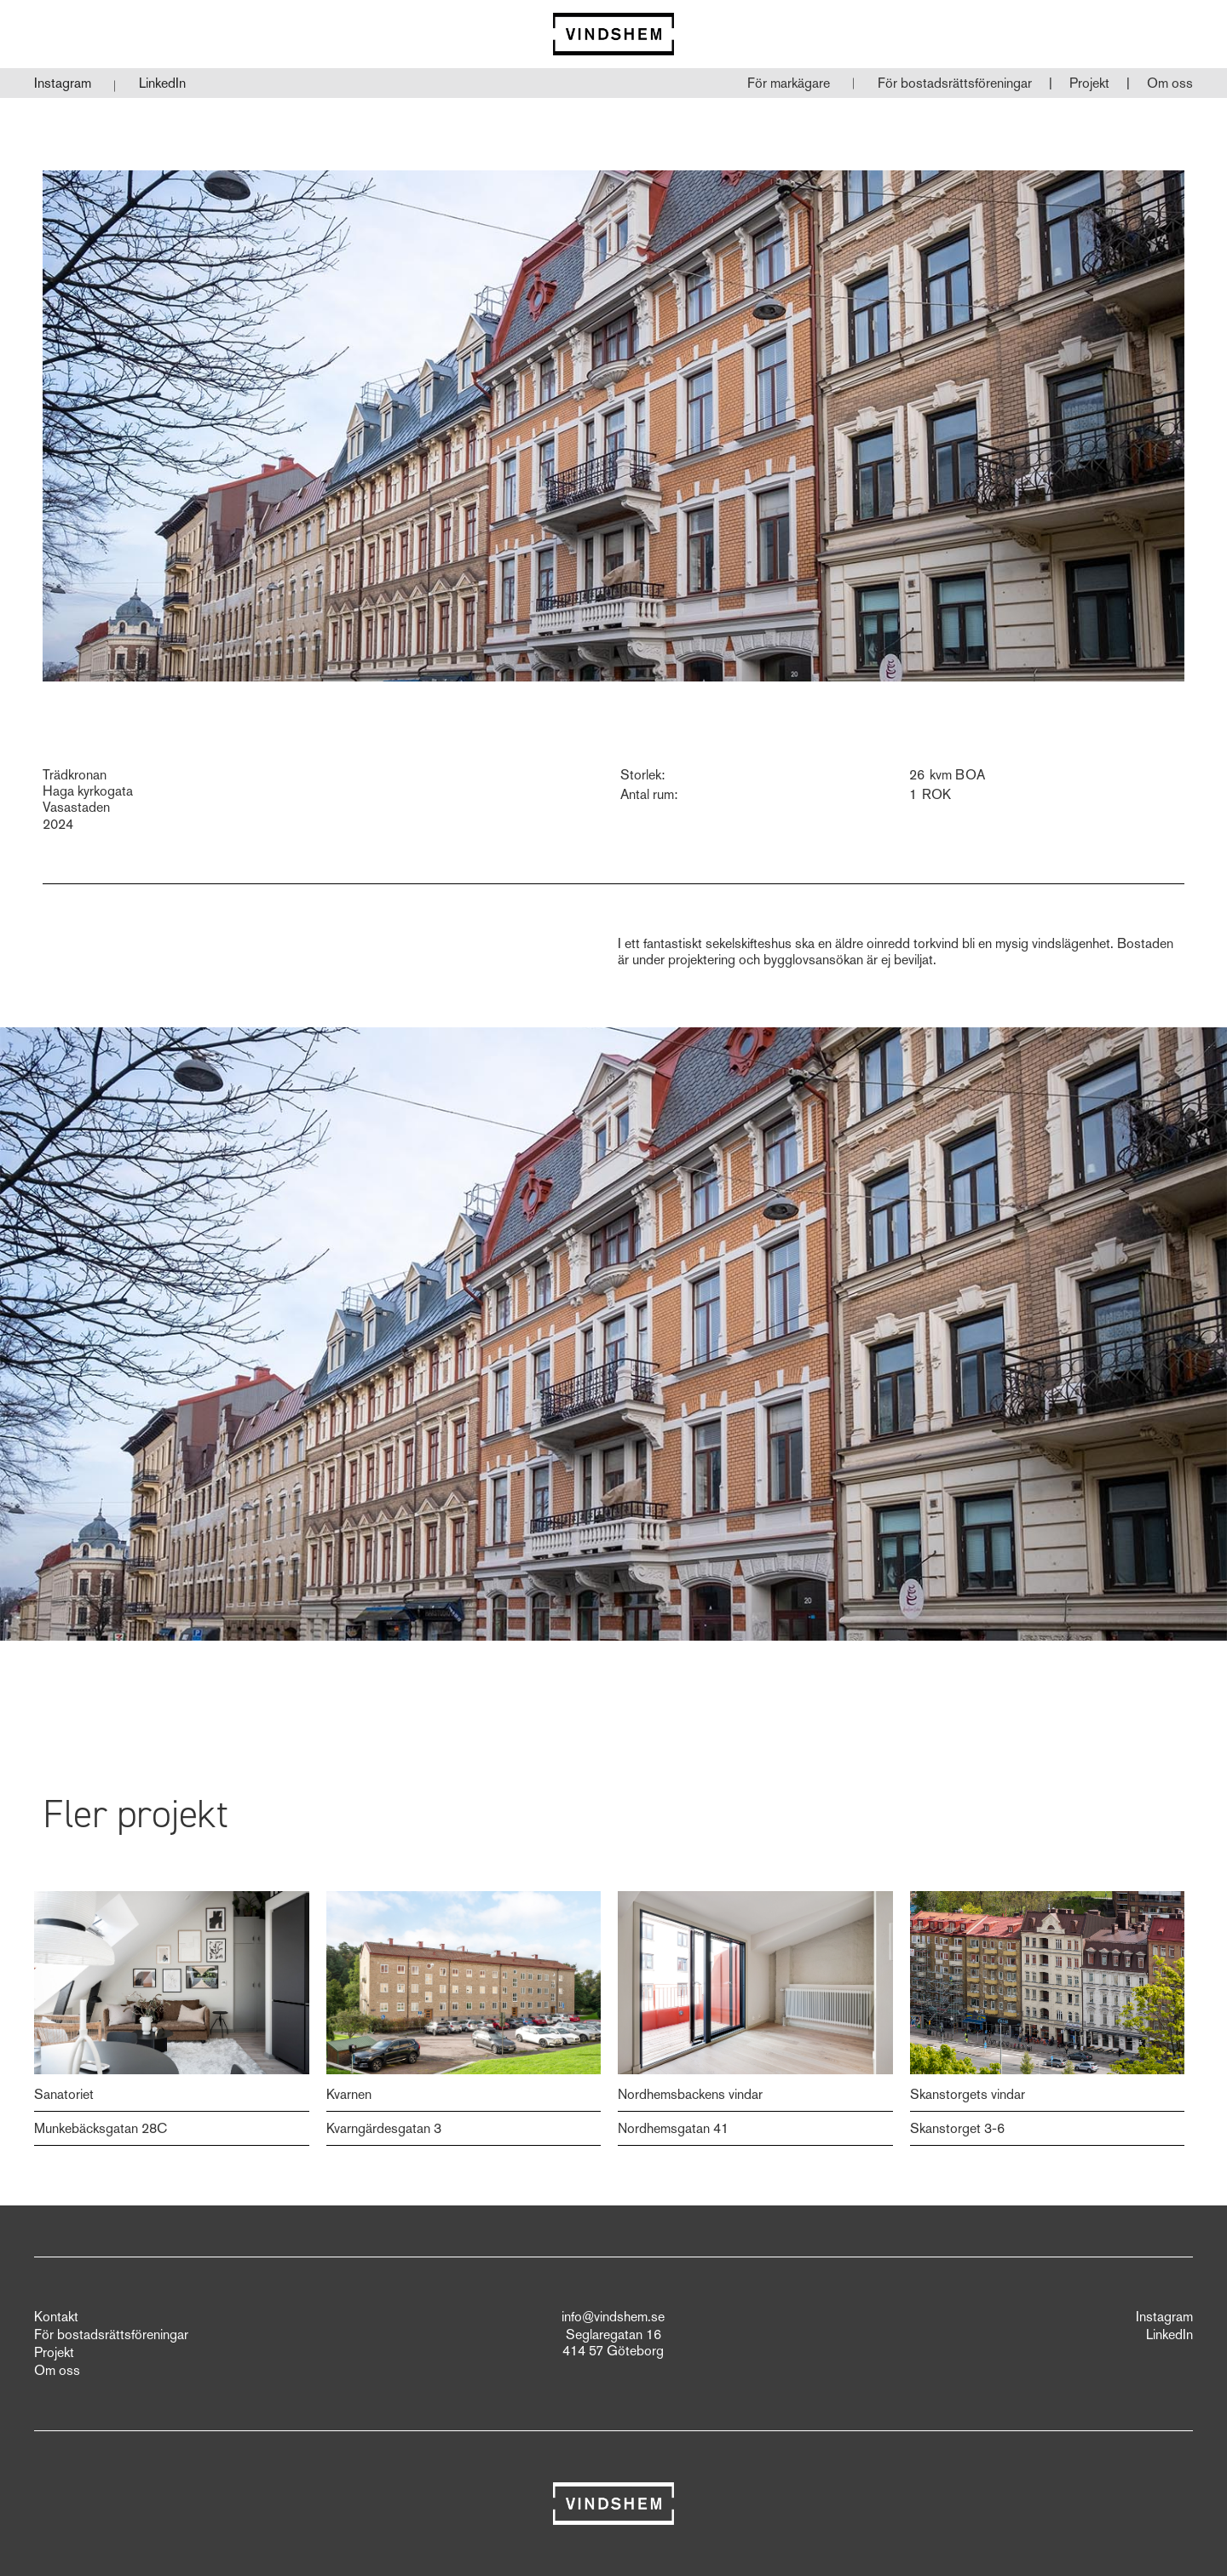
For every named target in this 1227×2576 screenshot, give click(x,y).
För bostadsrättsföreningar (955, 83)
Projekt (1089, 83)
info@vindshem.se (613, 2317)
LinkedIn (162, 83)
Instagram (62, 83)
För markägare (788, 83)
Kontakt (56, 2317)
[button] (955, 83)
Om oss (1170, 83)
